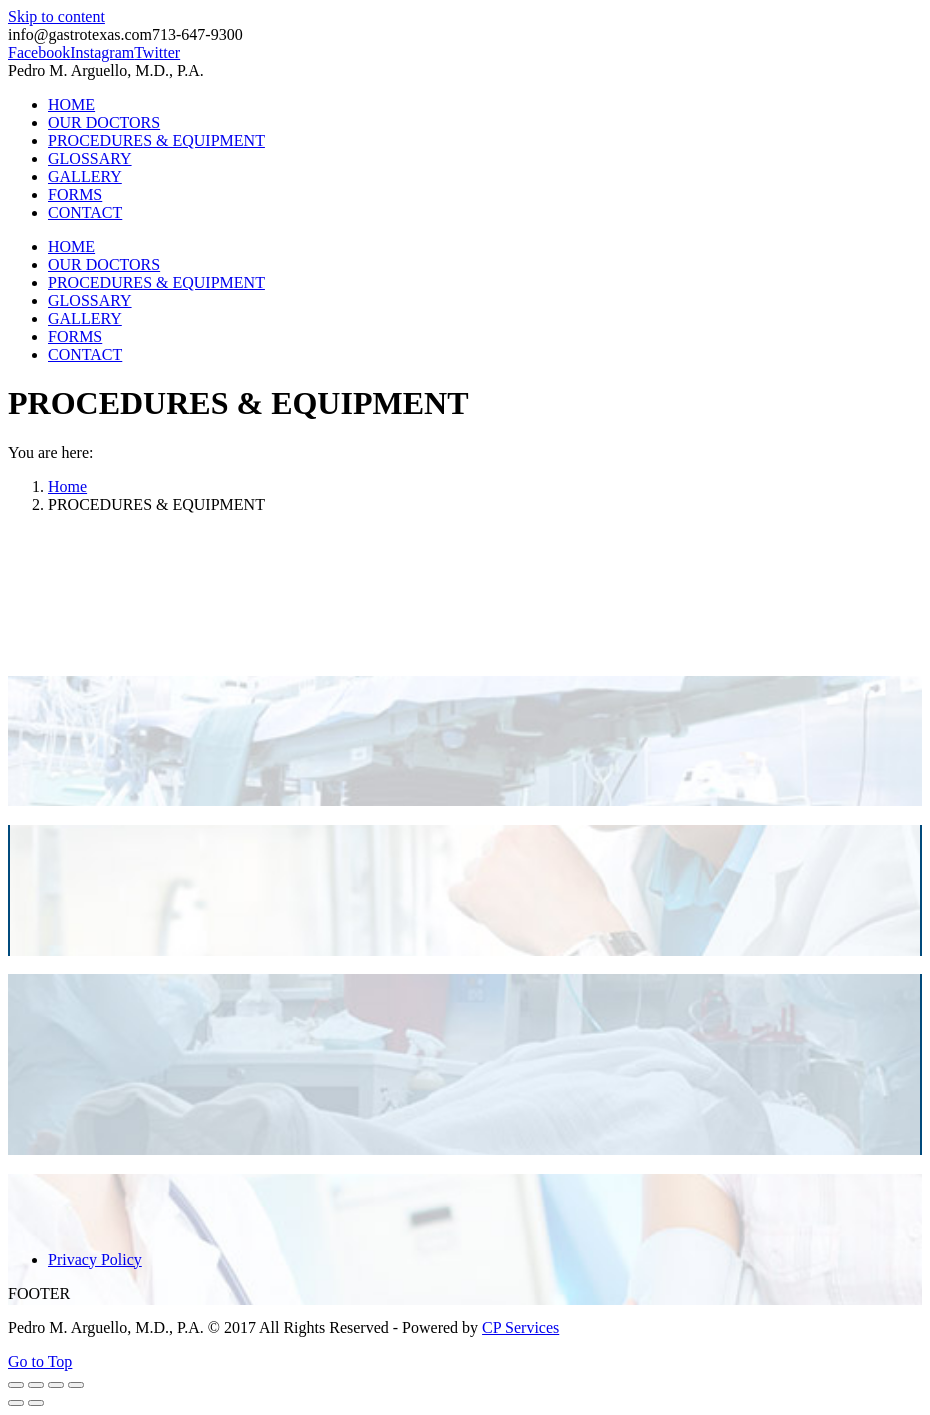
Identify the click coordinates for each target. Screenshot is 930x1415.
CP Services (520, 1327)
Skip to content (56, 16)
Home (67, 486)
